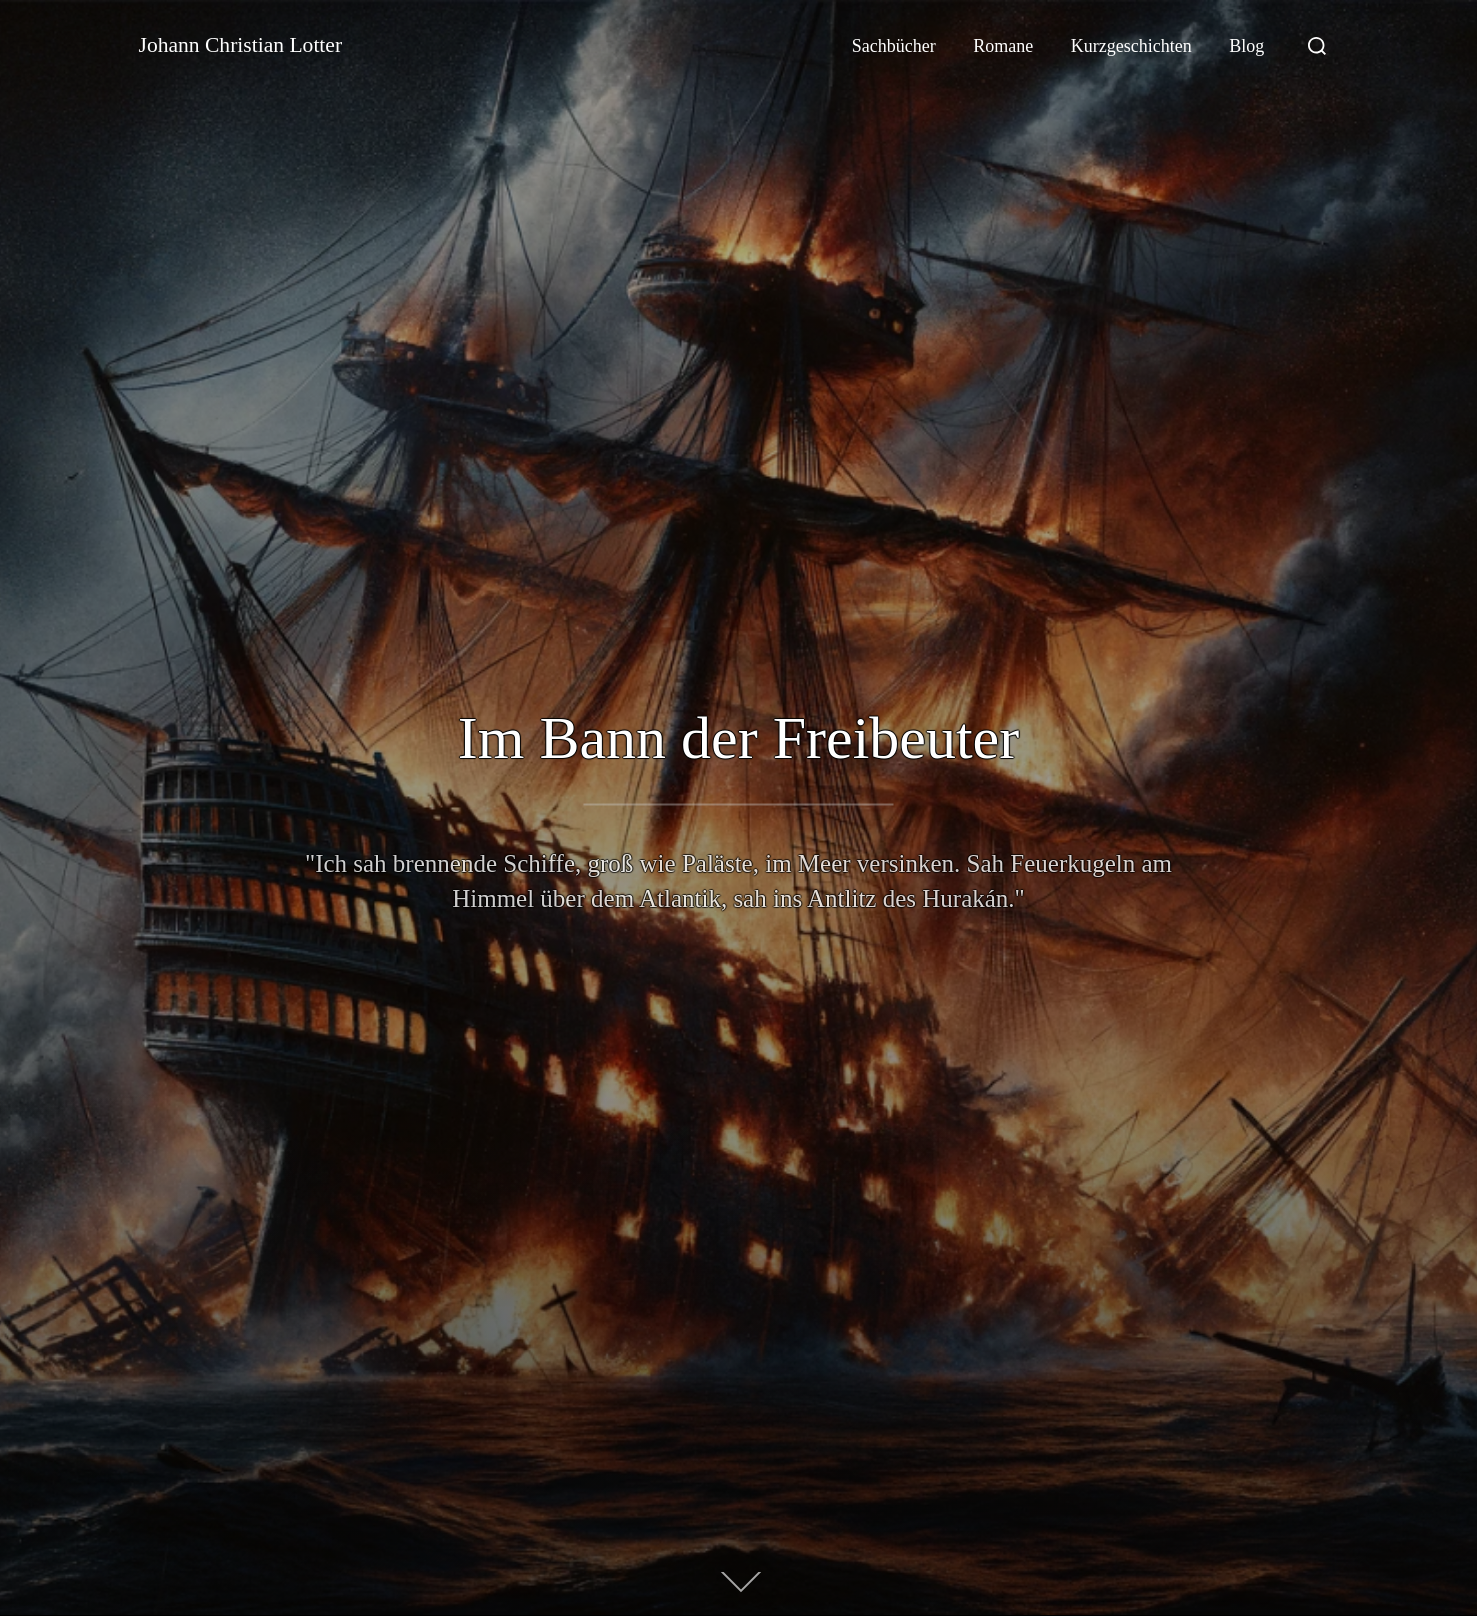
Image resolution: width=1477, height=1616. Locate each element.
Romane (1003, 46)
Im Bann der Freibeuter (738, 738)
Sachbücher (894, 46)
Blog (1246, 46)
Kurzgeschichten (1131, 46)
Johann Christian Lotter (257, 45)
